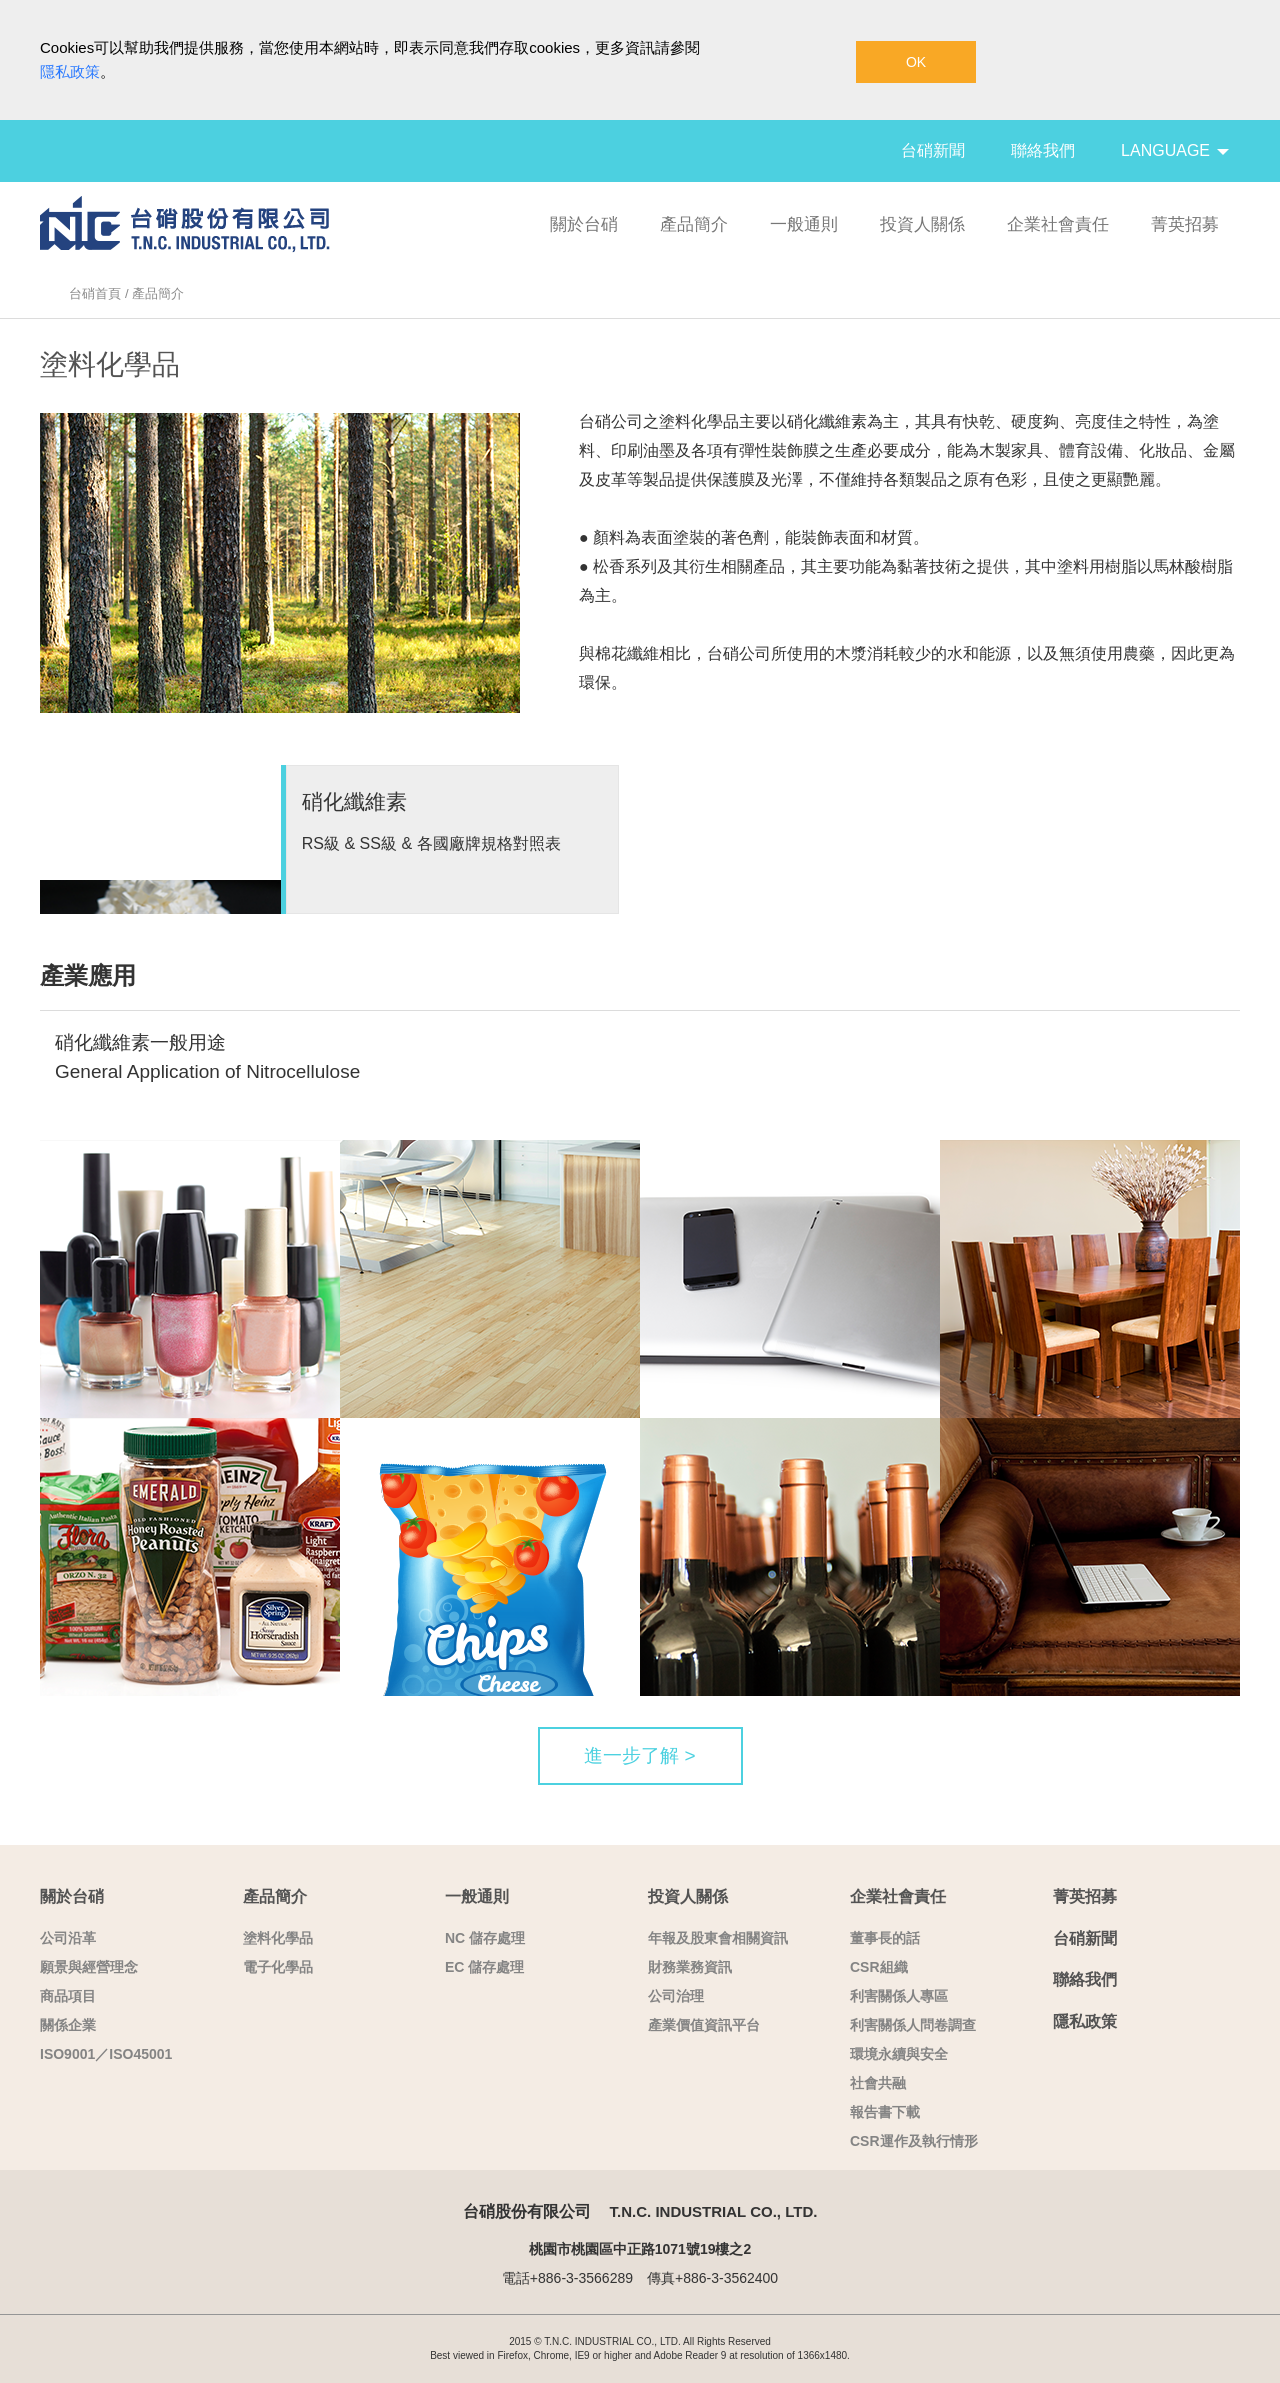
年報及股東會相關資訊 (718, 1938)
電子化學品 (278, 1967)
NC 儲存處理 (485, 1938)
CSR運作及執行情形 (914, 2141)
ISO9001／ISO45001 (106, 2054)
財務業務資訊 (690, 1967)
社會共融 (878, 2083)
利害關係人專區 (899, 1996)
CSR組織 (879, 1967)
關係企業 (68, 2025)
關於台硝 (584, 224)
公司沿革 (68, 1938)
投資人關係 (922, 224)
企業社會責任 (1058, 224)
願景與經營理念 (89, 1967)
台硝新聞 (933, 150)
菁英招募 (1185, 224)
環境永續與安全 (899, 2054)
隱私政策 (70, 71)
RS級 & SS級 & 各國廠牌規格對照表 (431, 843)
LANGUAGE (1175, 150)
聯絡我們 (1043, 150)
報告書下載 (885, 2112)
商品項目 (68, 1996)
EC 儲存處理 (484, 1967)
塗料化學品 (278, 1938)
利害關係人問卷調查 (913, 2025)
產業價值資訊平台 (704, 2025)
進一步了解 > (639, 1755)
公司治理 (676, 1996)
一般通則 (804, 224)
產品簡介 (694, 224)
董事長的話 (885, 1938)
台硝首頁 (95, 293)
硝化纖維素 (354, 801)
